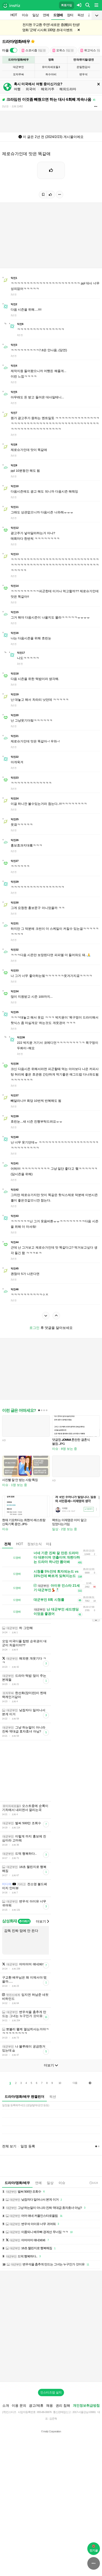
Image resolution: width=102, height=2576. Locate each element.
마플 (49, 1593)
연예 (46, 15)
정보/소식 (34, 1593)
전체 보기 (9, 2245)
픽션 (80, 15)
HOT (13, 15)
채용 (49, 2505)
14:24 (93, 2282)
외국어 (31, 89)
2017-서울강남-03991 (84, 2511)
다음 (75, 2182)
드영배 (58, 15)
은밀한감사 (83, 67)
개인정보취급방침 (86, 2505)
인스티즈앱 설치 (51, 2491)
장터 (70, 15)
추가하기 (24, 2020)
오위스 (63, 50)
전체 (7, 1593)
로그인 (34, 1328)
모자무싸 (18, 74)
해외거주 (47, 89)
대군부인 (18, 67)
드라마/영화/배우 (16, 41)
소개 (5, 2505)
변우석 (83, 74)
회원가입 (66, 5)
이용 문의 (19, 2505)
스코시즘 (34, 50)
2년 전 (5, 106)
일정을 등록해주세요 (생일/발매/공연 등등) (25, 2204)
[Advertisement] (51, 1394)
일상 (35, 15)
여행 (17, 89)
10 (60, 2182)
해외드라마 (67, 89)
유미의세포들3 (51, 67)
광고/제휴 (36, 2505)
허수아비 (51, 74)
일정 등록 (28, 2245)
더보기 (42, 2020)
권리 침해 (63, 2505)
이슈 (25, 15)
